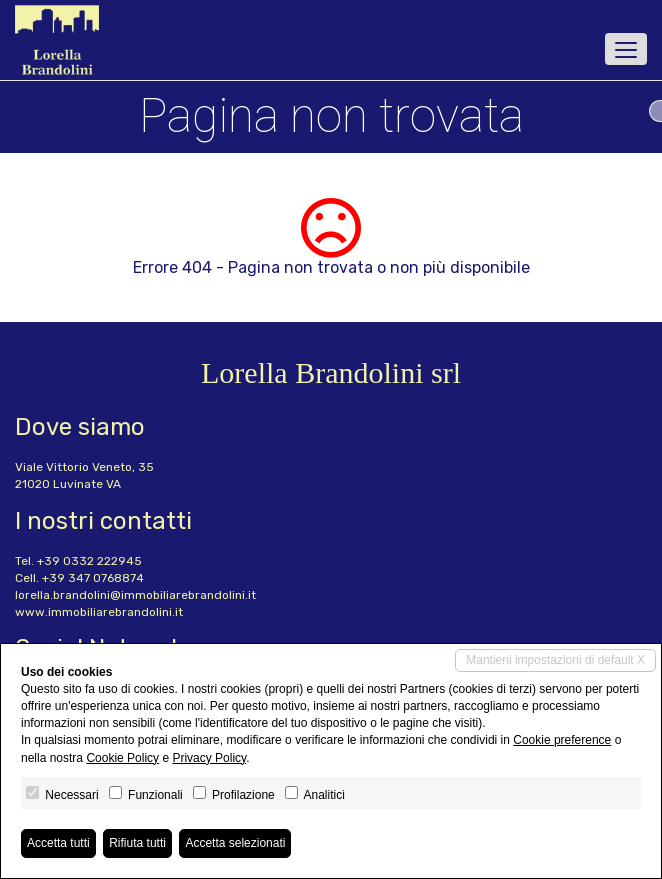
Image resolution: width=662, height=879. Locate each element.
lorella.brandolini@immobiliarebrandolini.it (135, 595)
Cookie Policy (122, 758)
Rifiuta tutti (137, 843)
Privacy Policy (209, 758)
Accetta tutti (58, 843)
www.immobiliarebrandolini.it (99, 612)
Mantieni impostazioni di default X (555, 660)
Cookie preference (562, 740)
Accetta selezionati (235, 843)
